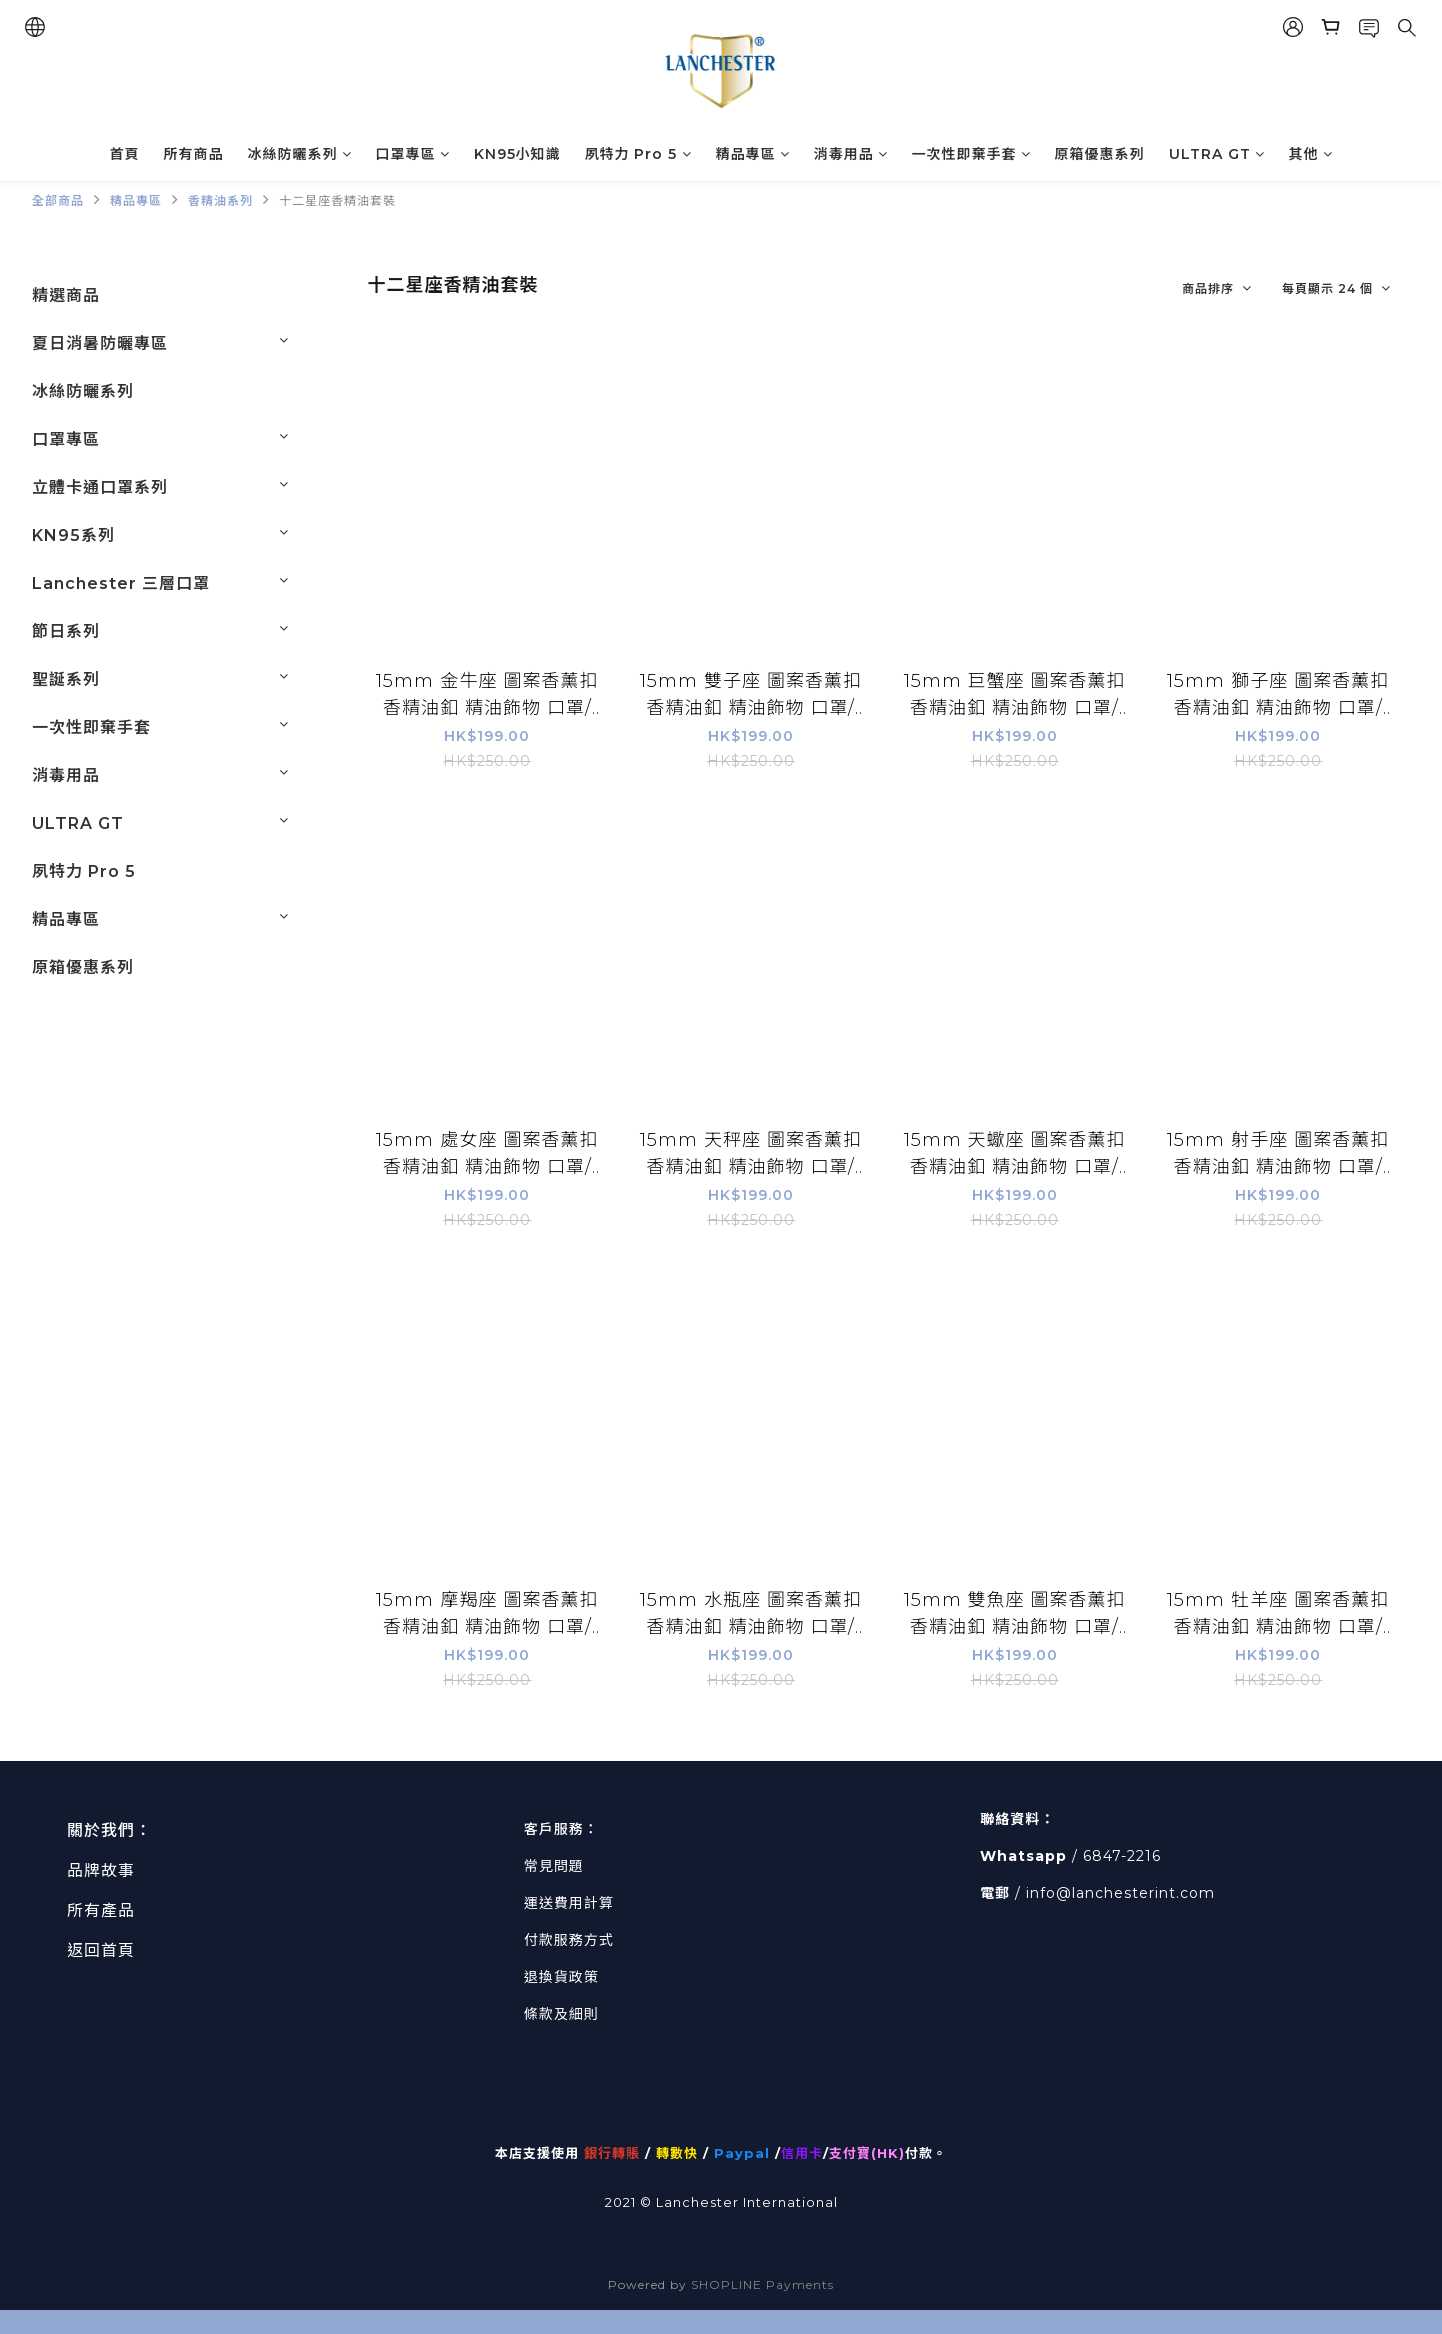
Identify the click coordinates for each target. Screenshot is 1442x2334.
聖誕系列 (66, 679)
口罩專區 (413, 154)
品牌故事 (101, 1870)
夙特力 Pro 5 (638, 154)
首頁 (125, 154)
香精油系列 (220, 200)
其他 (1311, 154)
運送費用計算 (569, 1903)
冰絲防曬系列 (300, 154)
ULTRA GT (1217, 154)
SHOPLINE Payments (762, 2284)
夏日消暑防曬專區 (100, 343)
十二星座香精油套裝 (337, 200)
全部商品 (58, 200)
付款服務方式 (569, 1940)
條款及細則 (561, 2014)
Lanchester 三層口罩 (121, 583)
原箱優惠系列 (1100, 154)
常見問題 (554, 1866)
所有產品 (101, 1910)
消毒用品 (851, 154)
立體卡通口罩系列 (100, 487)
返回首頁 (101, 1950)
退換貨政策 (561, 1977)
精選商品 (66, 295)
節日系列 (66, 631)
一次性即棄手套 (971, 154)
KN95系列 (73, 535)
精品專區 (753, 154)
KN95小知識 (517, 154)
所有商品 (194, 154)
